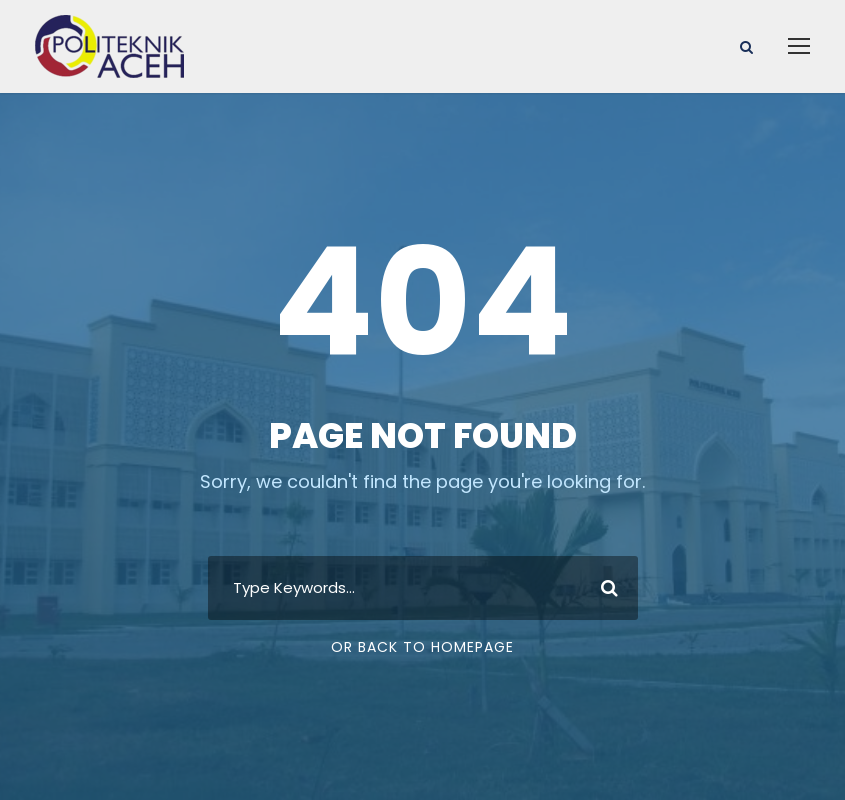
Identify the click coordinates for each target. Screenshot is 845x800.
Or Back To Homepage (422, 647)
